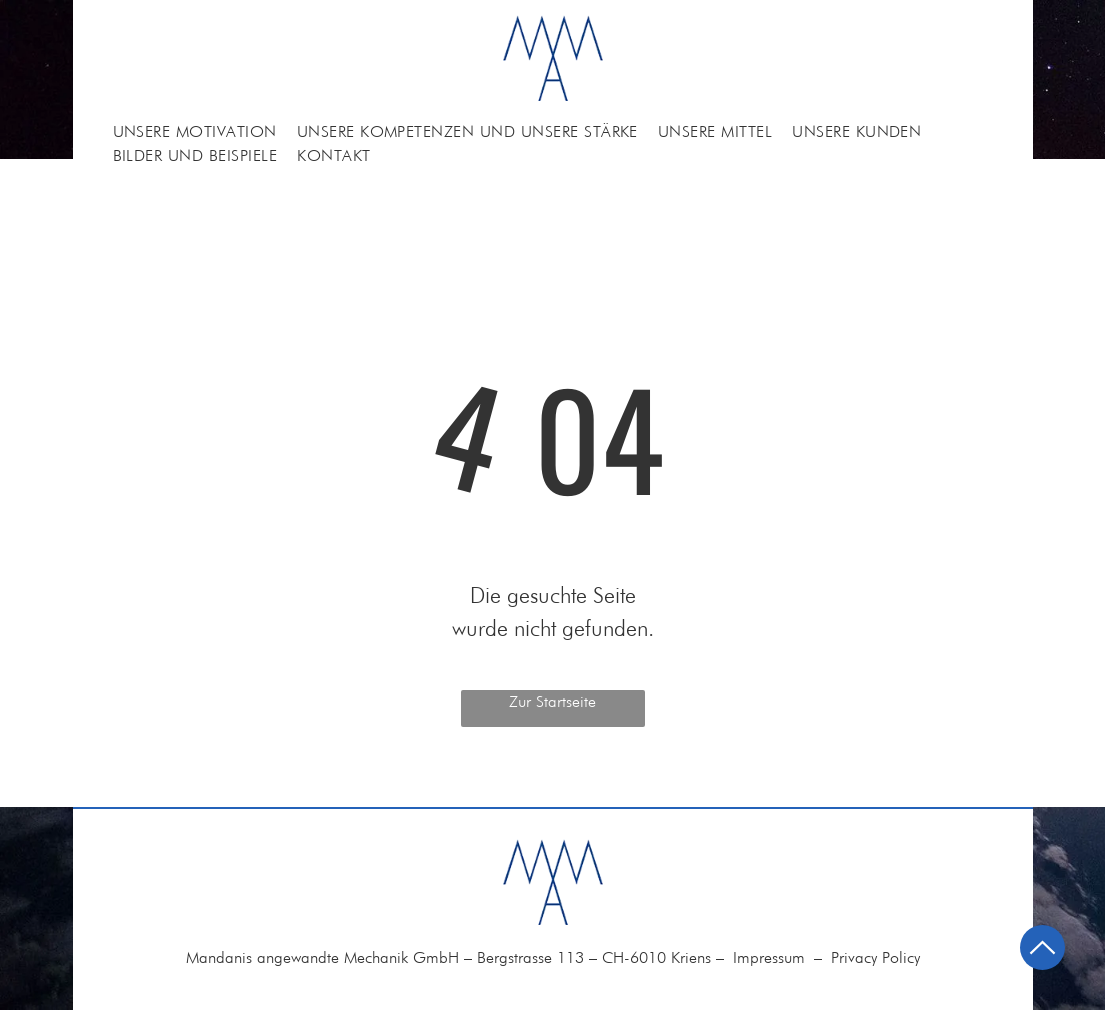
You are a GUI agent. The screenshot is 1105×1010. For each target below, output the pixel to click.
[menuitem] (195, 132)
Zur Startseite (552, 701)
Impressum (769, 957)
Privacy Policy (875, 957)
